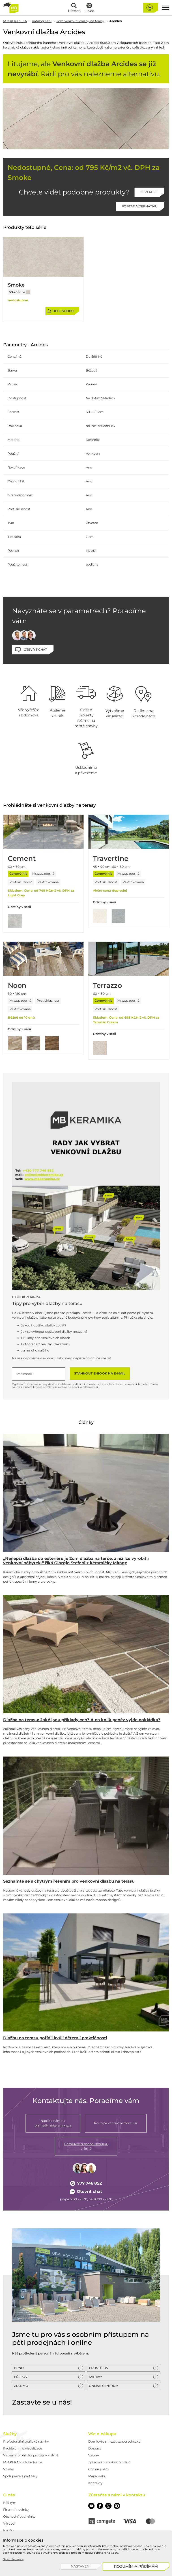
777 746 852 (86, 2183)
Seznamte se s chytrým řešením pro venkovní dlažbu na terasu (69, 1881)
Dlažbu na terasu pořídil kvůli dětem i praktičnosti (55, 2037)
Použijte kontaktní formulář (116, 2123)
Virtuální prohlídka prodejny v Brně (30, 2455)
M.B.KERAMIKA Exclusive (22, 2462)
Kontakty (95, 2483)
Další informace (13, 2559)
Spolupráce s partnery (20, 2476)
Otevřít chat (86, 2191)
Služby (10, 2433)
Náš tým (9, 2503)
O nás (9, 2495)
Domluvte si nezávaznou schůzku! (114, 2441)
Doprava (94, 2448)
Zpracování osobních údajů (109, 2462)
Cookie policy (98, 2469)
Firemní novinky (16, 2510)
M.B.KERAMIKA (15, 21)
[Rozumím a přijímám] (136, 2566)
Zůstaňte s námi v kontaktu (116, 2495)
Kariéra (8, 2530)
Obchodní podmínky (19, 2517)
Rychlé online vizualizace (22, 2448)
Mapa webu (97, 2476)
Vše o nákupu (102, 2433)
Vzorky (8, 2469)
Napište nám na (53, 2123)
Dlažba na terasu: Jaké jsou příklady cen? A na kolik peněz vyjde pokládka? (81, 1719)
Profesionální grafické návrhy (26, 2441)
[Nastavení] (81, 2567)
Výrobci (9, 2523)
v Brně (86, 2146)
